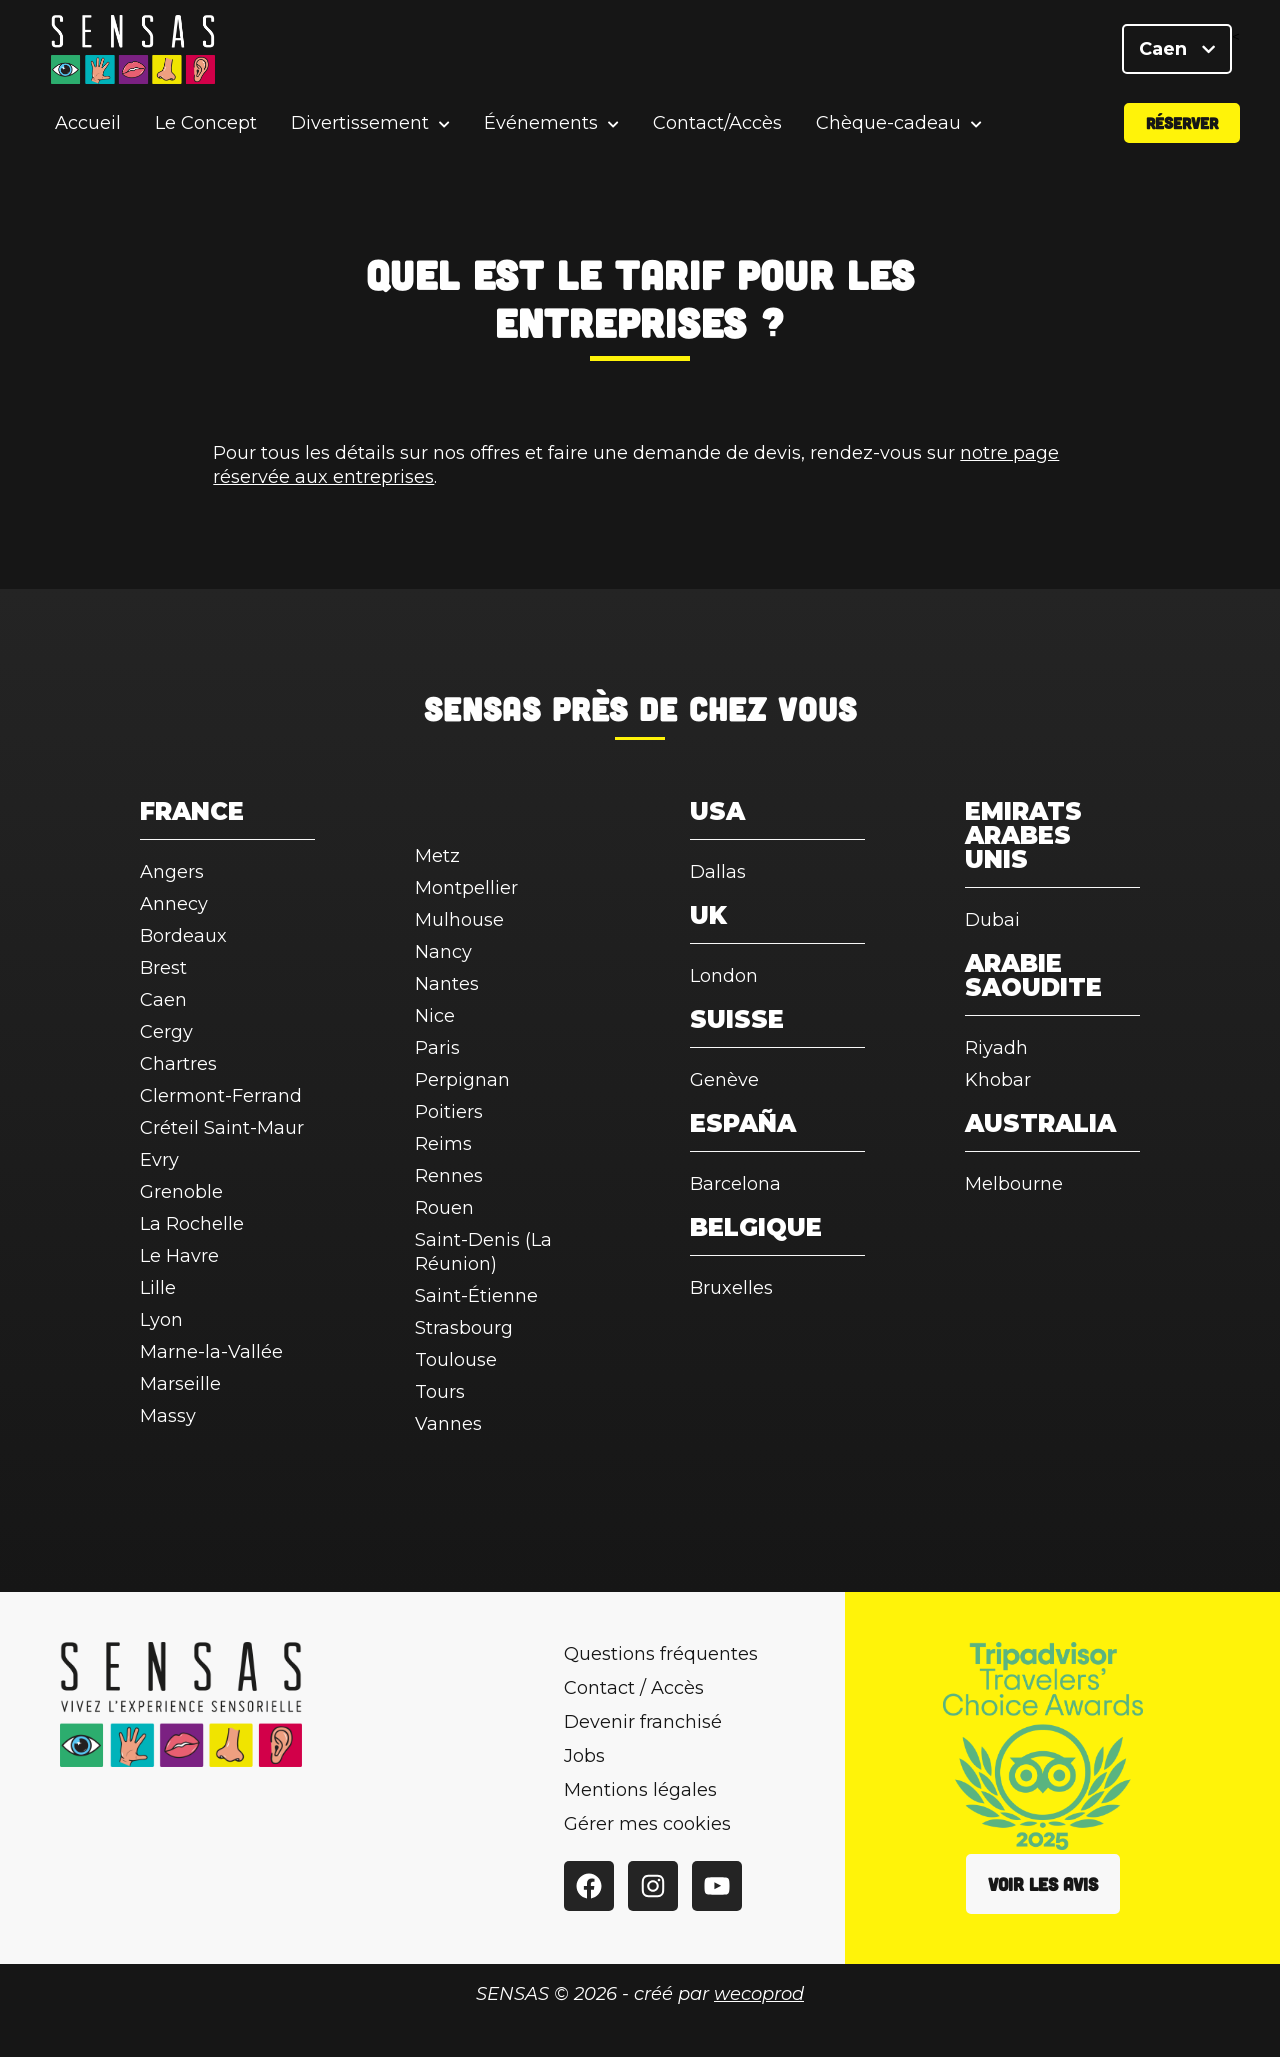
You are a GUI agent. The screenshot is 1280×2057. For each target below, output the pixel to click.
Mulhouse (459, 920)
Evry (159, 1160)
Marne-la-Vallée (211, 1352)
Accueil (88, 124)
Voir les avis (1043, 1884)
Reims (443, 1144)
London (724, 976)
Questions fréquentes (661, 1654)
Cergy (166, 1032)
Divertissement (360, 124)
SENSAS (482, 708)
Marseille (180, 1384)
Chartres (178, 1064)
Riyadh (996, 1048)
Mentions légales (640, 1790)
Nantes (447, 984)
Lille (158, 1288)
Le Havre (179, 1256)
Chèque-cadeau (888, 124)
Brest (163, 968)
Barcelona (735, 1184)
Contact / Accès (634, 1688)
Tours (440, 1392)
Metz (437, 856)
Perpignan (462, 1080)
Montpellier (466, 888)
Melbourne (1014, 1184)
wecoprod (759, 1994)
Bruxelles (731, 1288)
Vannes (448, 1424)
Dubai (992, 920)
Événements (541, 124)
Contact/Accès (717, 124)
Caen (1177, 50)
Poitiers (449, 1112)
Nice (435, 1016)
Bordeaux (183, 936)
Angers (172, 872)
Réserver (1182, 123)
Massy (168, 1416)
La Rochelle (192, 1224)
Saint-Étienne (476, 1296)
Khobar (998, 1080)
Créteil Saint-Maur (222, 1128)
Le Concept (206, 124)
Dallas (718, 872)
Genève (724, 1080)
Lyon (161, 1320)
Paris (437, 1048)
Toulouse (456, 1360)
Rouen (444, 1208)
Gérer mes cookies (647, 1824)
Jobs (584, 1756)
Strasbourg (464, 1328)
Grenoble (181, 1192)
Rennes (449, 1176)
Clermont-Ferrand (221, 1096)
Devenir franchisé (643, 1722)
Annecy (174, 904)
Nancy (443, 952)
